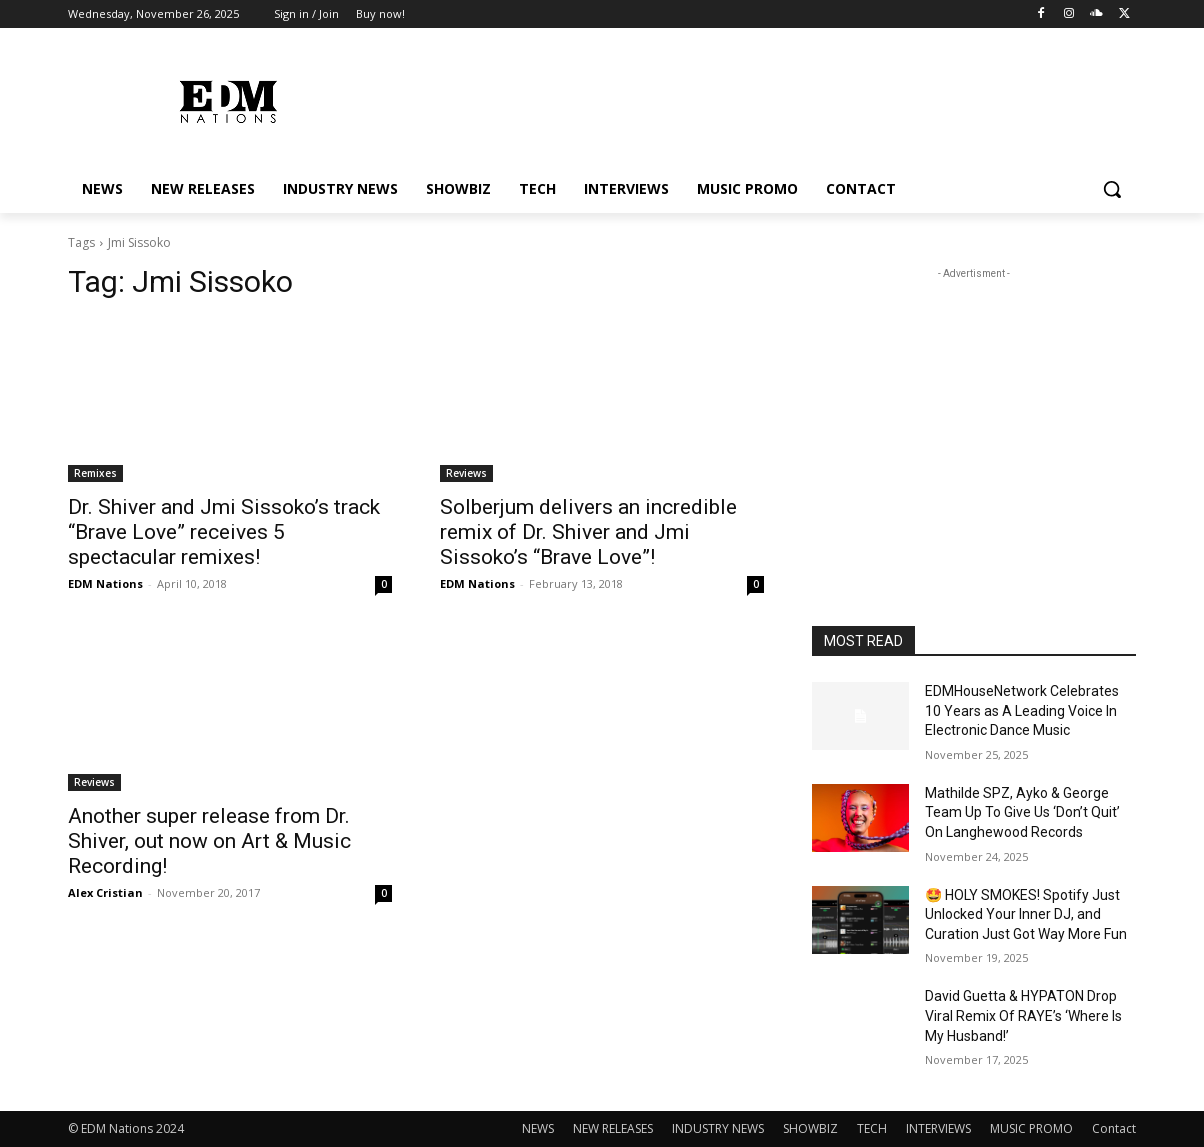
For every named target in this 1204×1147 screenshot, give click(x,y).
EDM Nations (105, 583)
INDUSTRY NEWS (718, 1128)
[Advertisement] (974, 409)
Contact (1114, 1128)
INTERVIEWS (938, 1128)
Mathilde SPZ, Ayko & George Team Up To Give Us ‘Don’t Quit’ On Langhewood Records (1022, 812)
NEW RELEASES (613, 1128)
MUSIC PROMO (1031, 1128)
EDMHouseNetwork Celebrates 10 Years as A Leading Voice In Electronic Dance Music (1022, 710)
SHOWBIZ (810, 1128)
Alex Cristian (105, 892)
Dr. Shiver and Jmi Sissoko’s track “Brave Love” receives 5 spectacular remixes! (224, 532)
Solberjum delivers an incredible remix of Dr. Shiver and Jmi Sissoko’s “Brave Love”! (588, 532)
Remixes (95, 473)
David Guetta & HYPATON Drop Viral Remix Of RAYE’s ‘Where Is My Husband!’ (1023, 1015)
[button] (1112, 189)
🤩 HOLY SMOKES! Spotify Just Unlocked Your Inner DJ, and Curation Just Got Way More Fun (1026, 914)
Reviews (466, 473)
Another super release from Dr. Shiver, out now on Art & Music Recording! (209, 841)
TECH (872, 1128)
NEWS (538, 1128)
